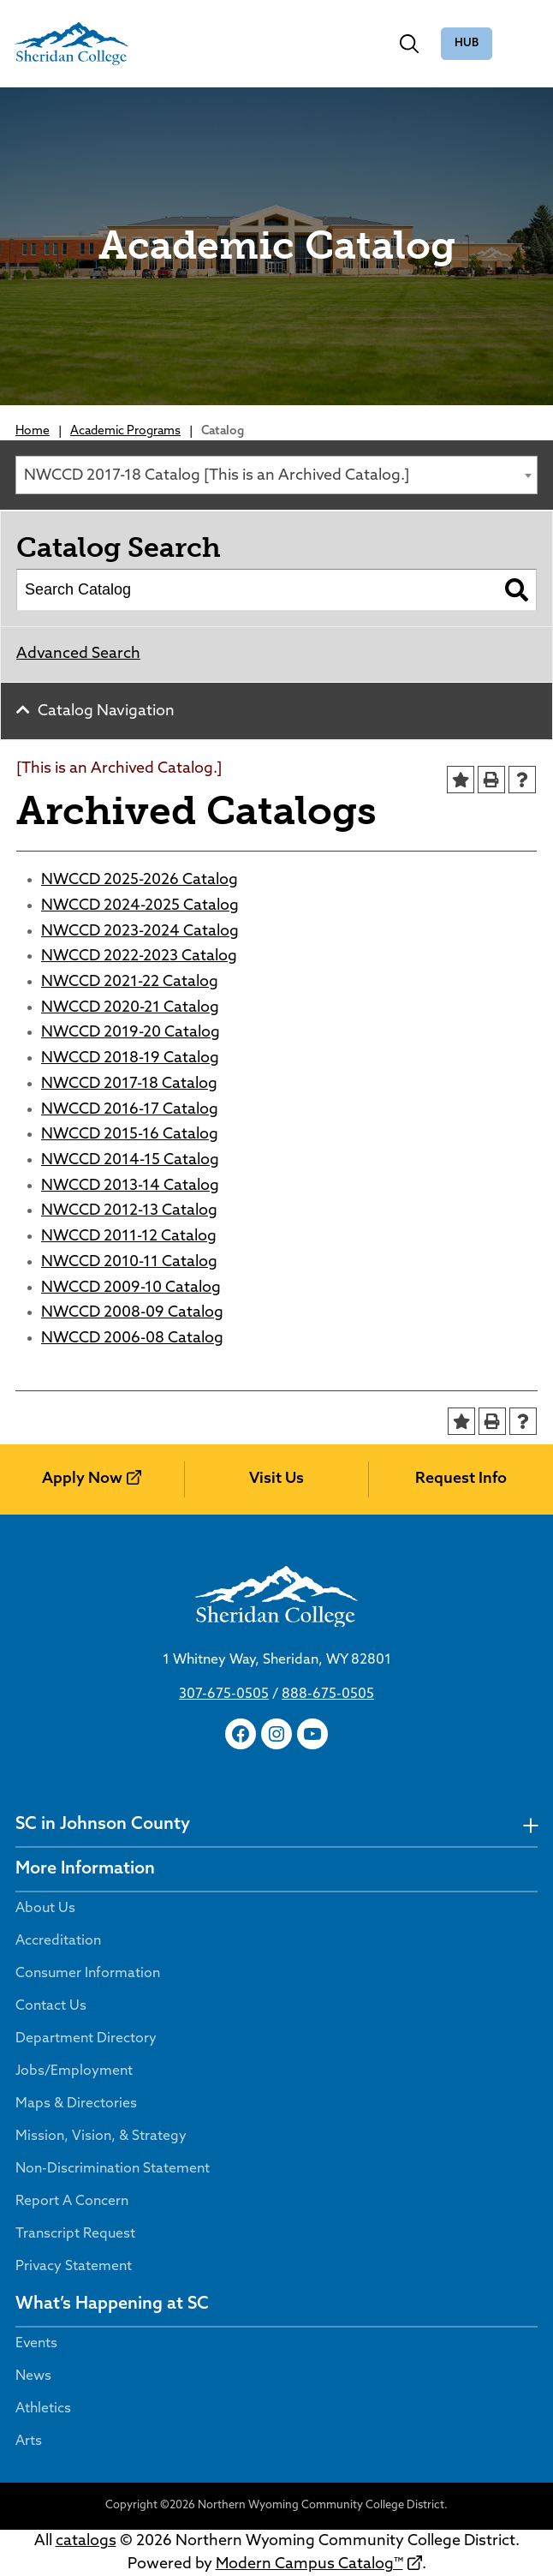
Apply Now (82, 1479)
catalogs (86, 2541)
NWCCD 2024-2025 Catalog (140, 906)
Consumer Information (87, 1974)
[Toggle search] (409, 43)
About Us (45, 1909)
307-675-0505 (224, 1694)
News (33, 2376)
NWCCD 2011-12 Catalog (129, 1236)
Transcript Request (75, 2234)
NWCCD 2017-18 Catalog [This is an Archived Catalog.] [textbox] (216, 476)
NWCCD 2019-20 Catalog (130, 1033)
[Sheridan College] (71, 43)
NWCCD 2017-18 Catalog (129, 1084)
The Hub (466, 44)
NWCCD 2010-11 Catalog (129, 1262)
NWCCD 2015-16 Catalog (129, 1135)
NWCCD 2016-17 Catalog (129, 1110)
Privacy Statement (73, 2267)
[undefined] (530, 1825)
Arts (28, 2441)
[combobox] (276, 475)
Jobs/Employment (74, 2071)
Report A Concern (71, 2201)
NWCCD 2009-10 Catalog (131, 1288)
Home (32, 431)
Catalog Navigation (106, 711)
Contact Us (50, 2006)
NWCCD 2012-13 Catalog (129, 1211)
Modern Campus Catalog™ (309, 2564)
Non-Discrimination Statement (112, 2169)
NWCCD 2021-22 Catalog (129, 982)
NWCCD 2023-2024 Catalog (140, 931)
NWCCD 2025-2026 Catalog (139, 880)
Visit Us (276, 1479)
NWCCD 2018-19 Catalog (130, 1058)
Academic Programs (125, 431)
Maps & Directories (76, 2104)
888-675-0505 (328, 1694)
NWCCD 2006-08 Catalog (132, 1338)
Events (36, 2344)
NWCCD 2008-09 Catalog (132, 1313)
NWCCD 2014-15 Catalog (130, 1160)
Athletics (43, 2409)
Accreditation (58, 1941)
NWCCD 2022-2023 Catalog (139, 956)
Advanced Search (78, 654)
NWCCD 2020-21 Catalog (130, 1008)
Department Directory (86, 2039)
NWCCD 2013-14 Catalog (130, 1186)
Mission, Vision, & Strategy (101, 2136)
